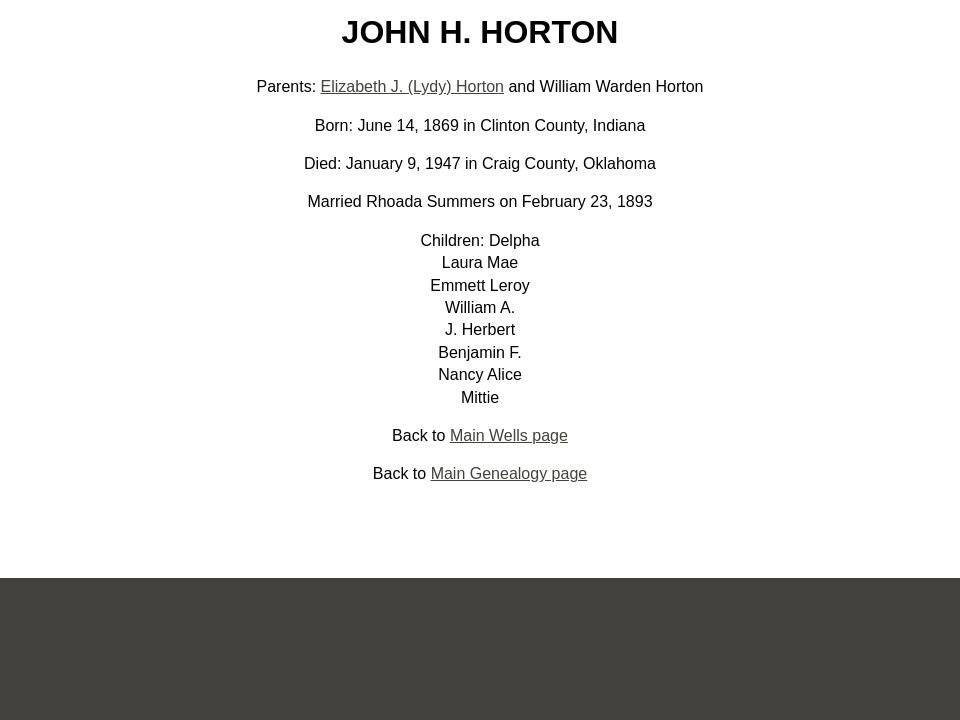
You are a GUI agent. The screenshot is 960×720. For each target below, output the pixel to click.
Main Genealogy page (509, 473)
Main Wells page (509, 435)
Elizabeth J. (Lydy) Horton (412, 86)
